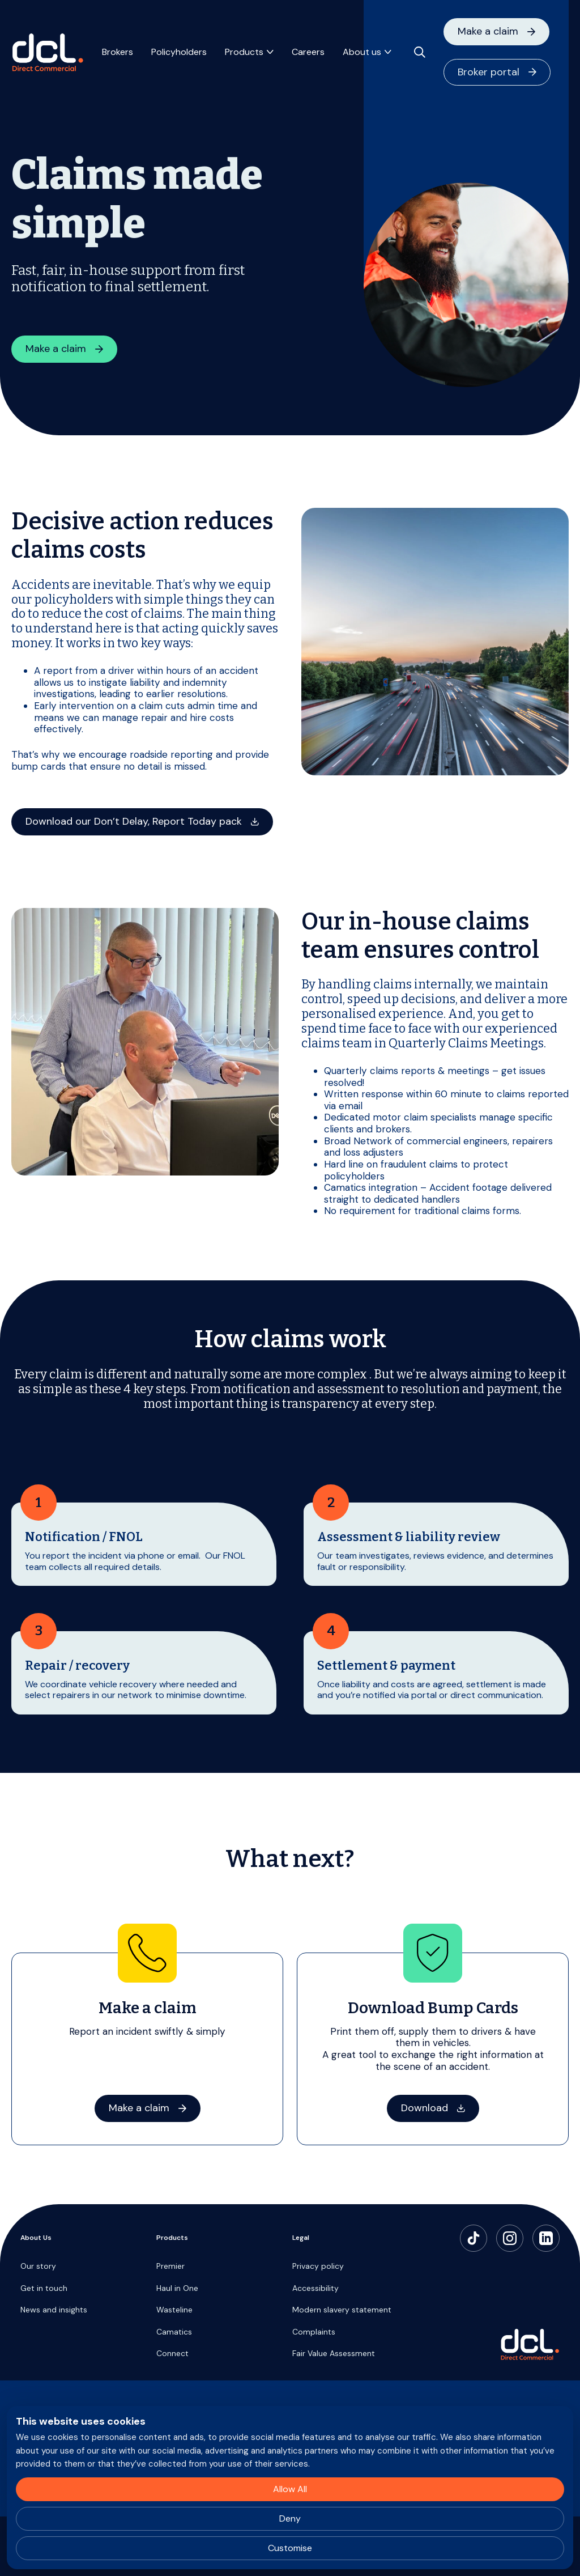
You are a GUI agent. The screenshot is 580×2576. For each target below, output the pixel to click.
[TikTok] (473, 2238)
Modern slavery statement (341, 2310)
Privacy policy (318, 2266)
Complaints (313, 2332)
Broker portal (488, 72)
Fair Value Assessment (333, 2353)
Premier (170, 2266)
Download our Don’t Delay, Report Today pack (133, 821)
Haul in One (177, 2288)
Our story (38, 2266)
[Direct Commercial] (47, 52)
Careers (308, 51)
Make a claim (488, 31)
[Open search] (420, 52)
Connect (172, 2353)
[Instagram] (509, 2238)
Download (424, 2108)
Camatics (174, 2332)
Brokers (117, 51)
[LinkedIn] (546, 2238)
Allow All (290, 2489)
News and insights (53, 2310)
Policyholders (179, 51)
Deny (290, 2518)
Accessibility (315, 2288)
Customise (290, 2548)
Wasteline (174, 2310)
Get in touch (43, 2288)
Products (244, 51)
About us (362, 51)
